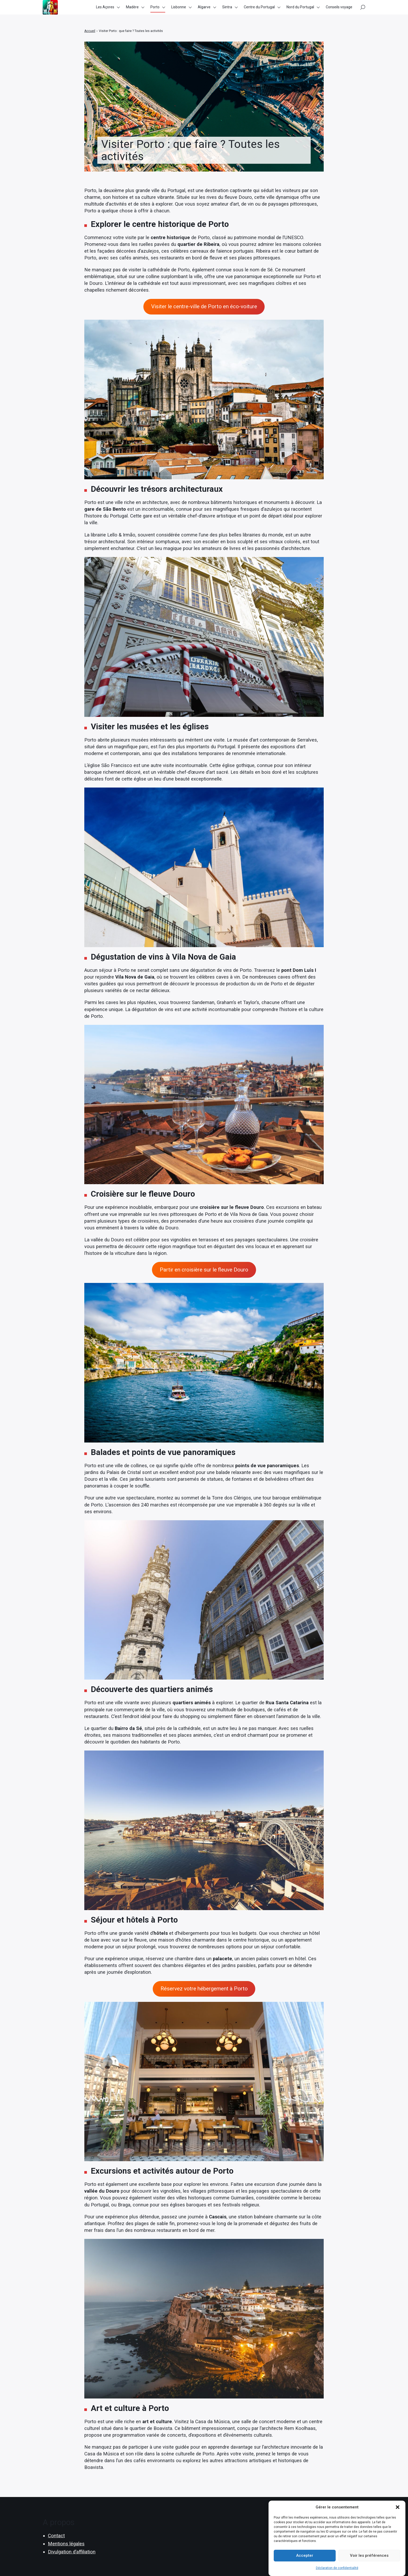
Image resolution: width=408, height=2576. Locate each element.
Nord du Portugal (300, 10)
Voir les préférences (369, 2556)
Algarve (204, 10)
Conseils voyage (339, 10)
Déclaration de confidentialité (337, 2569)
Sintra (227, 10)
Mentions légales (66, 2543)
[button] (397, 2508)
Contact (56, 2535)
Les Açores (105, 10)
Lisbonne (178, 10)
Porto (155, 10)
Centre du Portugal (259, 10)
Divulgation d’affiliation (71, 2551)
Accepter (304, 2556)
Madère (132, 10)
